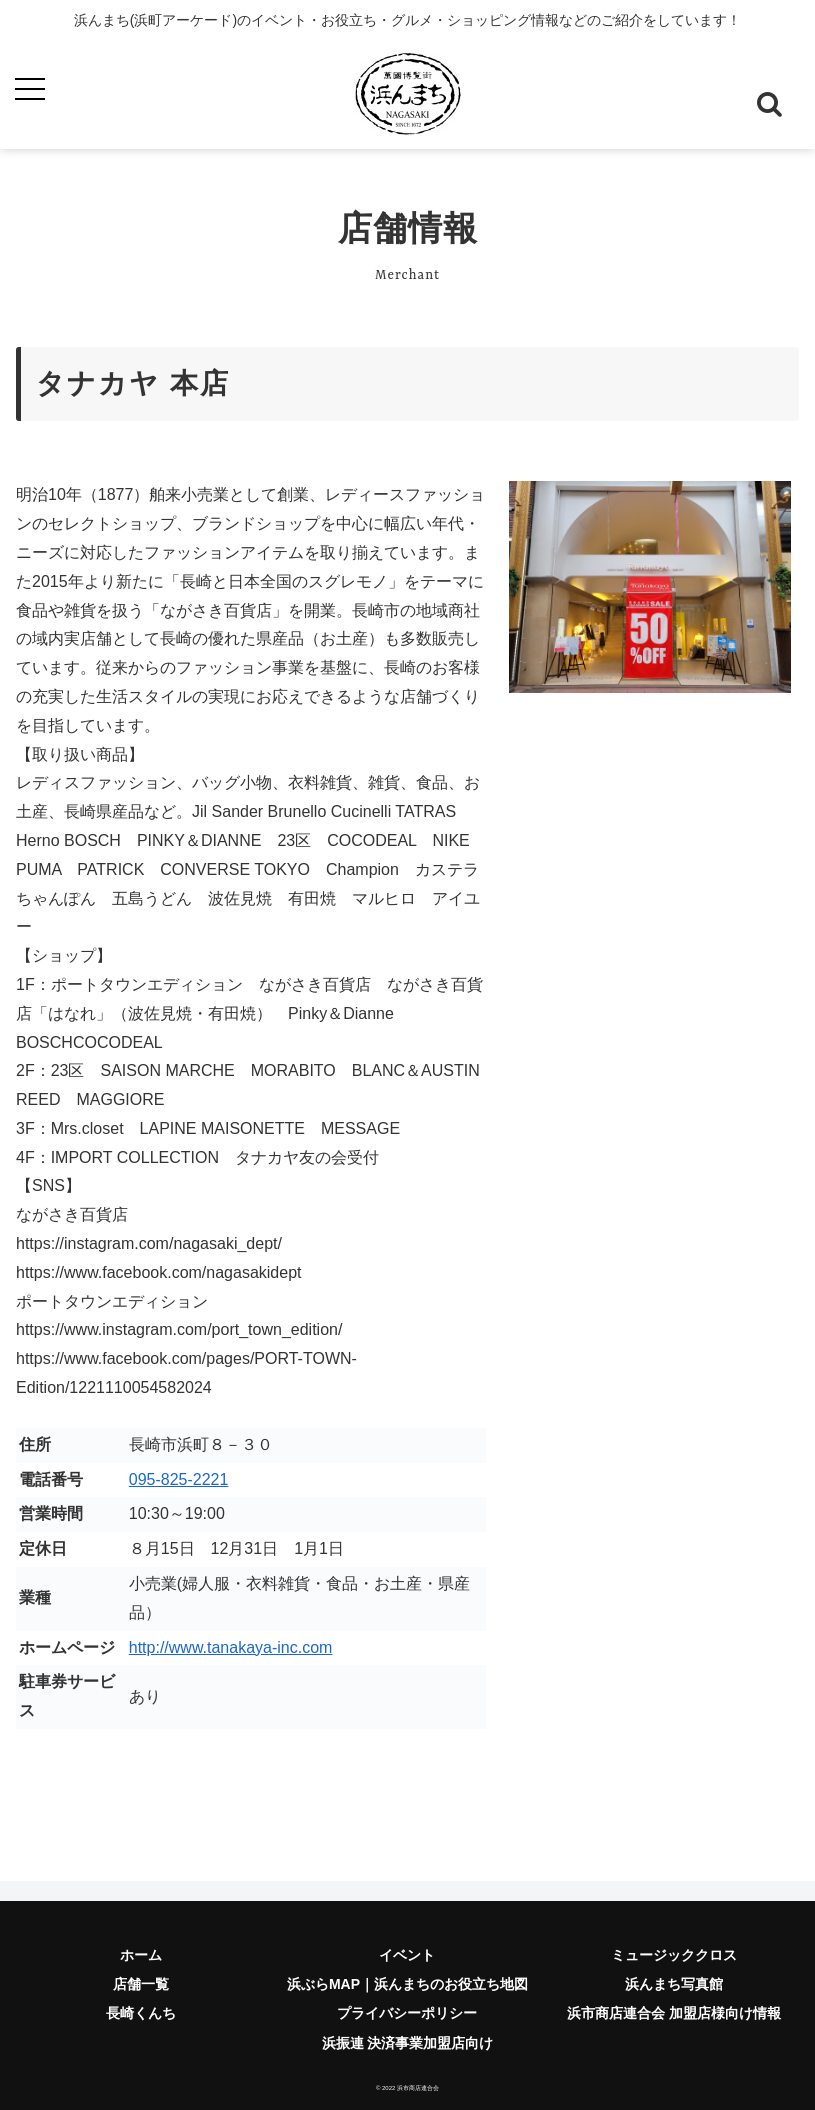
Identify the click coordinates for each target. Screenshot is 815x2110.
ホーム (141, 1955)
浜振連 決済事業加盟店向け (408, 2043)
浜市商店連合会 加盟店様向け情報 (674, 2013)
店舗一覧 (141, 1984)
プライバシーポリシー (407, 2013)
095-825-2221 (179, 1479)
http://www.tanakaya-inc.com (231, 1647)
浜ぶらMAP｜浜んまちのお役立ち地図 (407, 1984)
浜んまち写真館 (674, 1984)
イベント (407, 1955)
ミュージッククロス (674, 1955)
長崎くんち (141, 2013)
